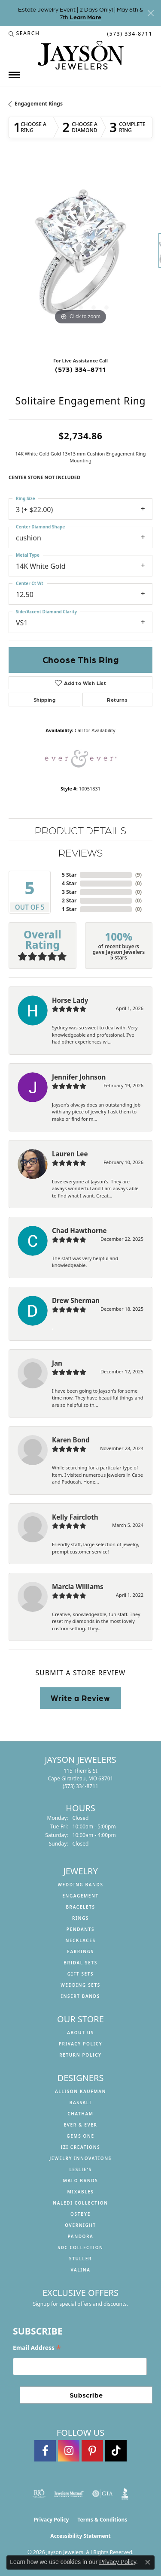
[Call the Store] (80, 1786)
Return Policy (80, 2055)
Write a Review (80, 1697)
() (138, 874)
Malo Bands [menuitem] (80, 2181)
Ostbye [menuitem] (80, 2214)
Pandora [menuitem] (81, 2236)
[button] (24, 33)
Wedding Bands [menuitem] (80, 1885)
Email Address (37, 2348)
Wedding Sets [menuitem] (80, 1985)
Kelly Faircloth (75, 1517)
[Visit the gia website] (102, 2493)
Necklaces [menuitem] (80, 1940)
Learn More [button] (85, 16)
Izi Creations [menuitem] (80, 2147)
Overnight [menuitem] (80, 2225)
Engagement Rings (39, 103)
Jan (57, 1363)
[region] (80, 255)
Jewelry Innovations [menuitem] (80, 2158)
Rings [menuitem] (80, 1918)
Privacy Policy (81, 2044)
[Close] (150, 13)
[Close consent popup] (147, 2562)
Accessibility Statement (80, 2536)
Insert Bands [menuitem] (80, 1996)
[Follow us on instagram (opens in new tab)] (68, 2450)
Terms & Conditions (102, 2519)
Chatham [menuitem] (80, 2114)
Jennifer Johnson (79, 1077)
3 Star (69, 892)
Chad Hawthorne (79, 1230)
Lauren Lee (70, 1153)
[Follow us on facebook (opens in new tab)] (45, 2450)
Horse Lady (70, 1000)
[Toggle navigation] (14, 75)
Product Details (80, 829)
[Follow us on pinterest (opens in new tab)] (92, 2450)
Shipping (44, 700)
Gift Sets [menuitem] (80, 1974)
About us (80, 2033)
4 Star (69, 883)
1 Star (69, 909)
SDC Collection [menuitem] (80, 2247)
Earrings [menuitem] (80, 1952)
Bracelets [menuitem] (80, 1907)
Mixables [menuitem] (80, 2192)
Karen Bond (71, 1440)
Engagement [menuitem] (80, 1896)
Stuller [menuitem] (80, 2259)
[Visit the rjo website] (39, 2493)
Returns (117, 700)
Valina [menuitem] (80, 2270)
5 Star (69, 874)
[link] (128, 33)
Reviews (80, 852)
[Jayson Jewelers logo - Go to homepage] (81, 55)
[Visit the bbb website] (125, 2493)
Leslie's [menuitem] (80, 2169)
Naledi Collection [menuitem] (80, 2203)
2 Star (69, 900)
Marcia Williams (77, 1586)
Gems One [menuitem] (80, 2136)
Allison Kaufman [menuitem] (80, 2091)
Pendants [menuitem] (80, 1929)
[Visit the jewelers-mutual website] (69, 2493)
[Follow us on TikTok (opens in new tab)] (116, 2450)
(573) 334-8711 (80, 369)
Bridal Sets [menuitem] (80, 1963)
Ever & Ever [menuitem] (80, 2125)
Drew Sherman (76, 1300)
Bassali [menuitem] (80, 2102)
